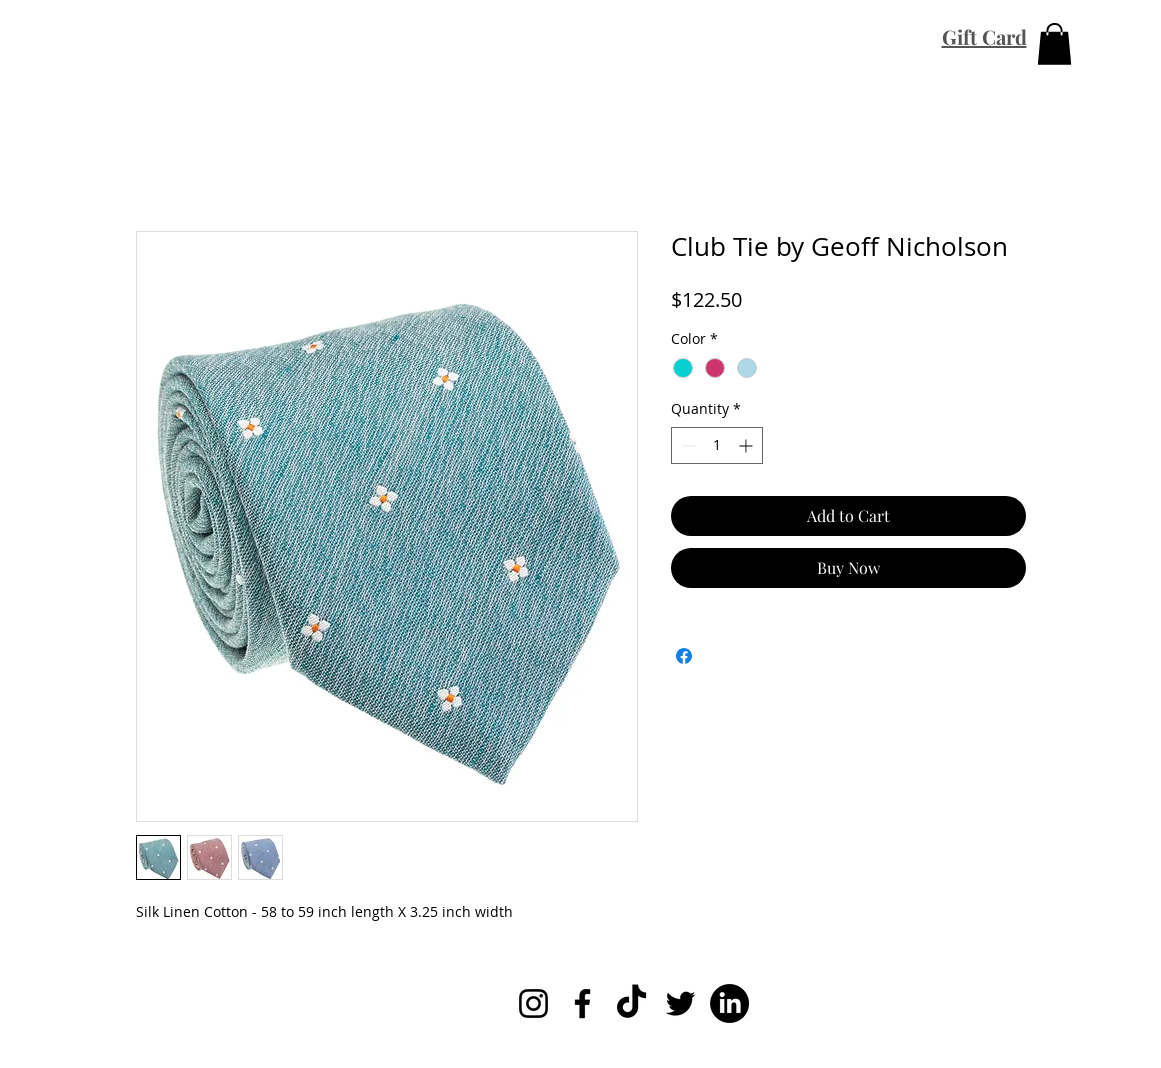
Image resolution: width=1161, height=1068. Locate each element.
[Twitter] (680, 1003)
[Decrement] (686, 445)
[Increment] (747, 445)
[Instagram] (533, 1003)
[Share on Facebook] (684, 656)
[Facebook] (582, 1003)
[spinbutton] (717, 445)
